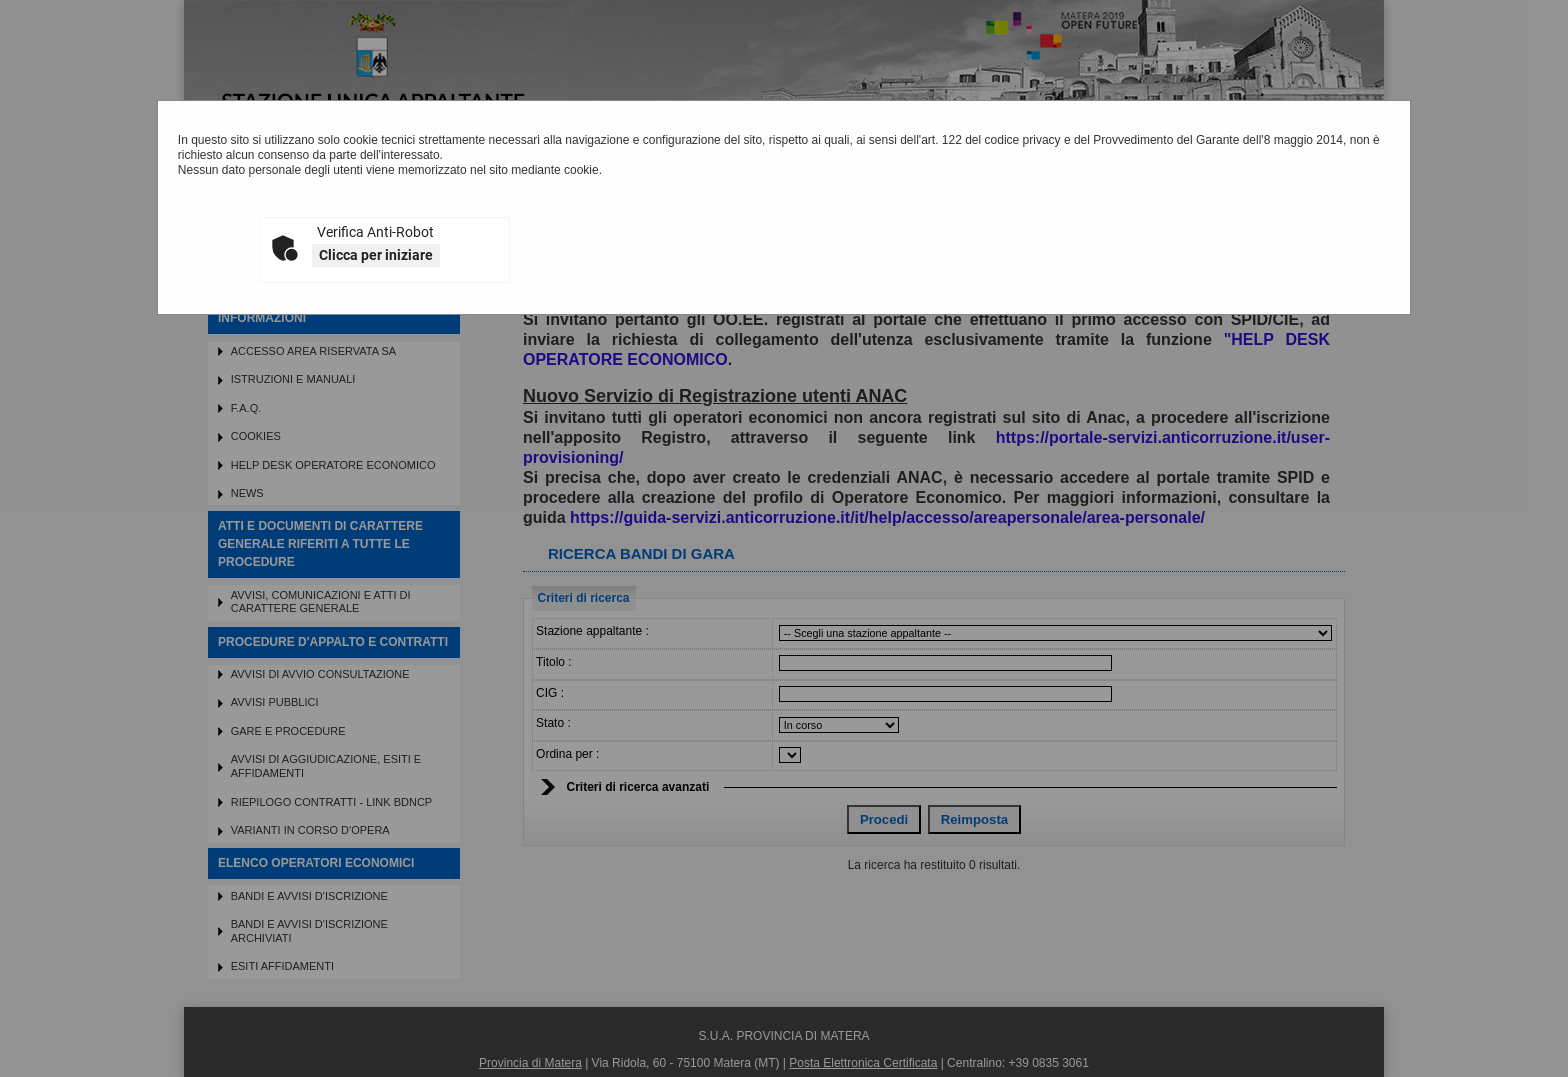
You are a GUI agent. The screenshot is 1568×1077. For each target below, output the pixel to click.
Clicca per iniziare (376, 255)
